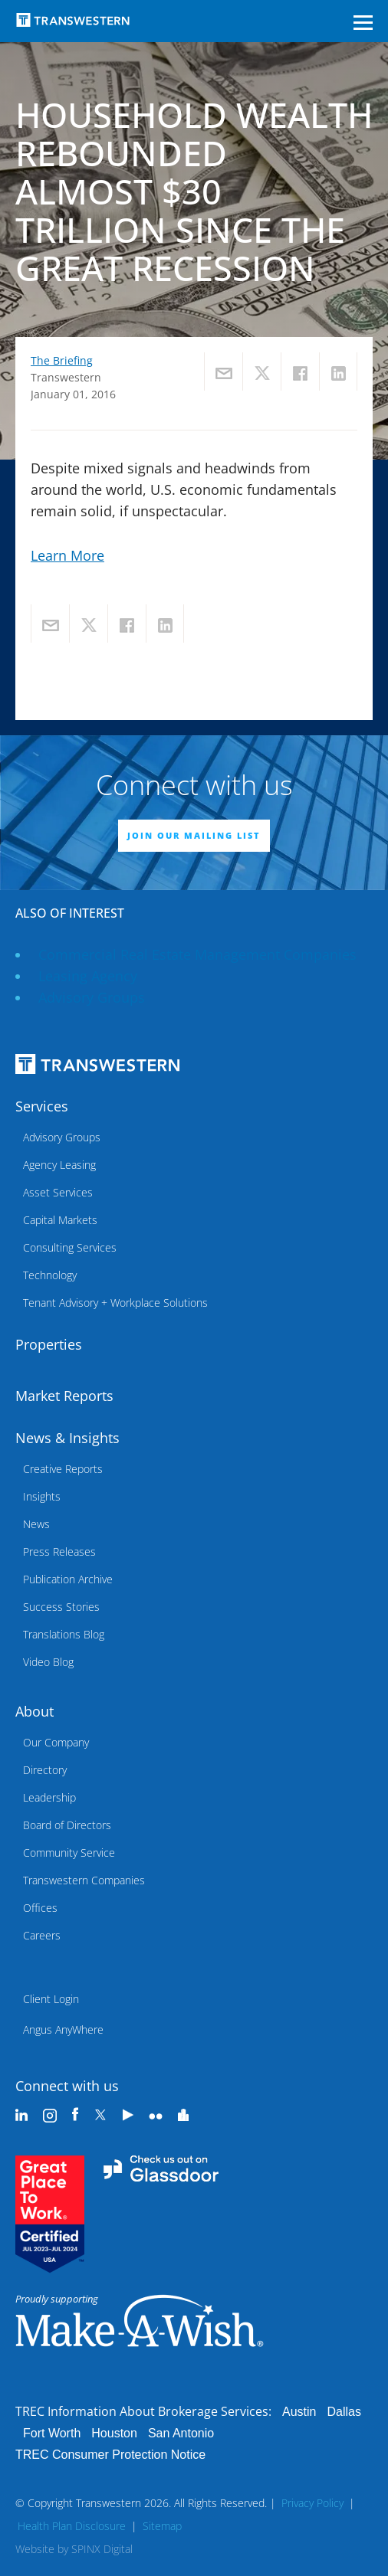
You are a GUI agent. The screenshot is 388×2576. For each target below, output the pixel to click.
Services (41, 1106)
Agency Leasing (59, 1164)
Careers (42, 1935)
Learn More (67, 555)
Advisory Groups (91, 997)
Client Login (51, 1999)
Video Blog (48, 1662)
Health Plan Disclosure (72, 2526)
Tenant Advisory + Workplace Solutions (115, 1302)
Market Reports (64, 1395)
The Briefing (62, 360)
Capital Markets (60, 1220)
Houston (114, 2433)
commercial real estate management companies (197, 954)
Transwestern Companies (84, 1880)
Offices (40, 1907)
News (36, 1524)
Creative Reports (63, 1468)
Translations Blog (63, 1634)
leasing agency (87, 976)
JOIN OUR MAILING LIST (194, 835)
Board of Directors (67, 1825)
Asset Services (58, 1192)
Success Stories (61, 1606)
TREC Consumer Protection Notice (110, 2454)
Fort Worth (52, 2433)
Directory (45, 1770)
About (34, 1711)
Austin (299, 2411)
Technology (50, 1275)
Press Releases (59, 1551)
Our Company (56, 1742)
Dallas (343, 2411)
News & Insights (67, 1438)
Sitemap (162, 2526)
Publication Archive (68, 1579)
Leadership (49, 1797)
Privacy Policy (312, 2503)
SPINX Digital (102, 2549)
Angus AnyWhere (63, 2029)
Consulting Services (70, 1247)
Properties (48, 1344)
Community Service (69, 1852)
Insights (42, 1496)
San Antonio (181, 2433)
